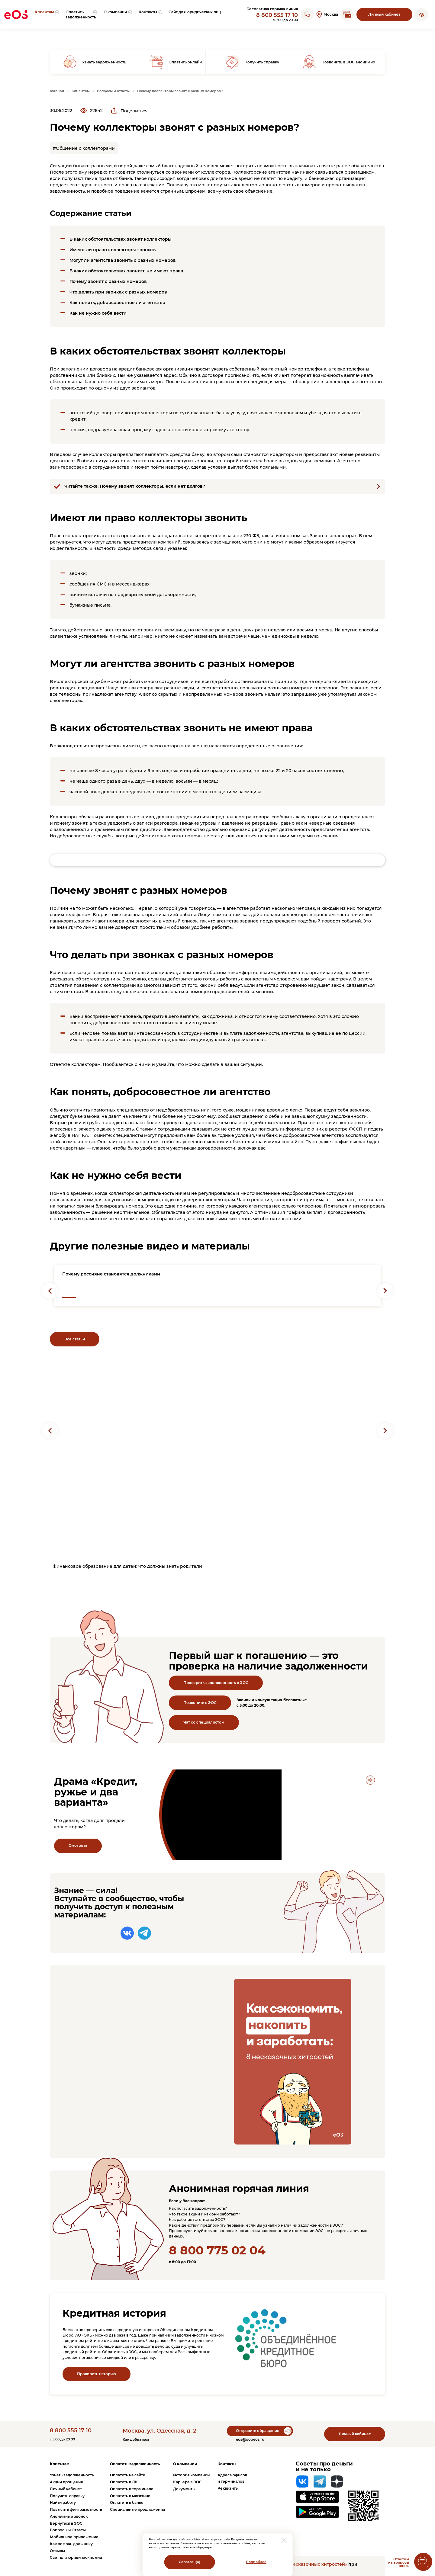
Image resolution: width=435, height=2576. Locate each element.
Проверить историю (96, 2374)
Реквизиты (228, 2488)
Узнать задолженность (72, 2475)
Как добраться (136, 2440)
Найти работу (63, 2502)
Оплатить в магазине (130, 2496)
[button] (421, 14)
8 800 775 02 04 (217, 2250)
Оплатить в (124, 2482)
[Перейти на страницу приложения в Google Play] (317, 2512)
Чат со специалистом (203, 1722)
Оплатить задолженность (135, 2464)
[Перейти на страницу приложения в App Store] (317, 2497)
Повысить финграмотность (76, 2509)
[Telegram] (319, 2481)
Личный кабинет (384, 14)
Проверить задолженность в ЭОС (215, 1682)
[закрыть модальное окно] (284, 2540)
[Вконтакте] (302, 2481)
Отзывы (57, 2551)
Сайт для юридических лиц (76, 2557)
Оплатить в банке (126, 2502)
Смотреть (78, 1845)
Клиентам (59, 2464)
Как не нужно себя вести (98, 313)
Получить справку (67, 2496)
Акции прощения (66, 2482)
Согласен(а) (189, 2562)
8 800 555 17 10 (277, 15)
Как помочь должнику (71, 2544)
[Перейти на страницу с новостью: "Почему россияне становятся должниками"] (217, 1285)
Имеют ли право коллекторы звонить (112, 249)
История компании (191, 2475)
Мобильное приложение (74, 2537)
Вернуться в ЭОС (66, 2523)
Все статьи (74, 1339)
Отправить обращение (257, 2430)
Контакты (227, 2464)
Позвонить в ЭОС (200, 1702)
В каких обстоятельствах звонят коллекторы (120, 239)
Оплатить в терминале (131, 2489)
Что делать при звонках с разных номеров (118, 292)
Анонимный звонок (69, 2516)
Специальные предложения (137, 2509)
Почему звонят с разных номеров (108, 281)
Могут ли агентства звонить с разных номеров (122, 260)
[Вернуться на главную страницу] (16, 14)
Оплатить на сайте (127, 2475)
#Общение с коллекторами (84, 148)
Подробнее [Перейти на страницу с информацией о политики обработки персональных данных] (256, 2562)
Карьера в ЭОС (187, 2482)
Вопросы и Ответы (68, 2530)
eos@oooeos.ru (250, 2439)
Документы (184, 2489)
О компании (185, 2464)
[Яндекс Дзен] (336, 2481)
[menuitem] (47, 14)
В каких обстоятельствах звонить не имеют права (126, 271)
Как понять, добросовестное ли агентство (117, 302)
